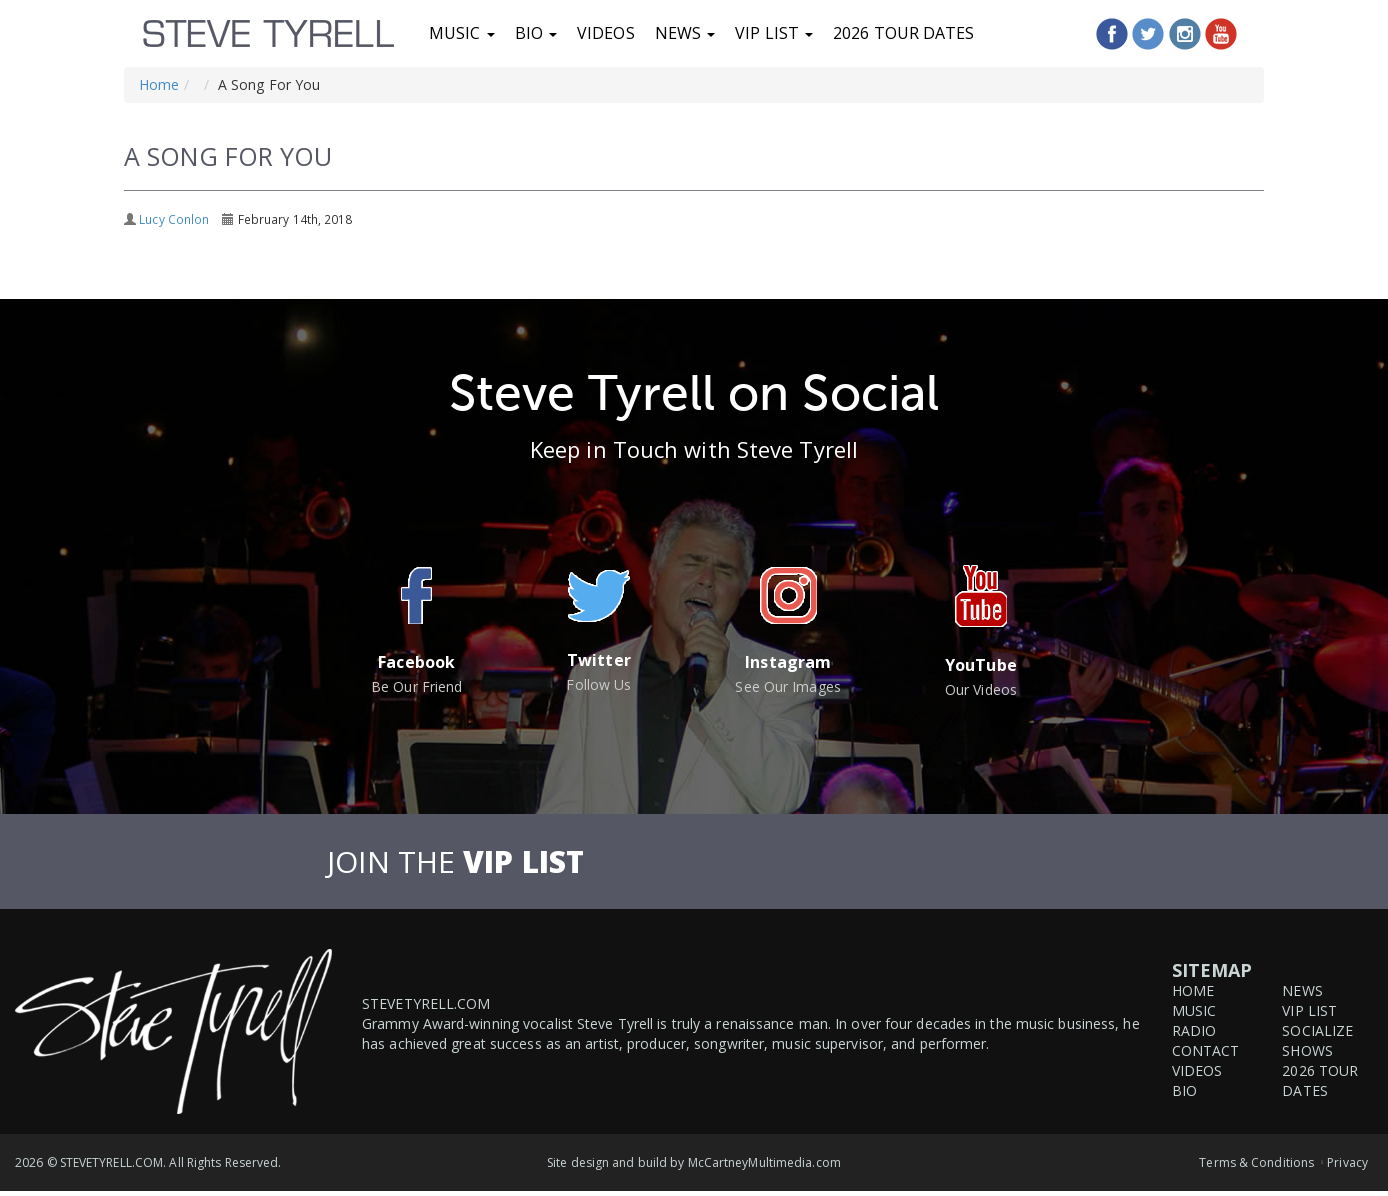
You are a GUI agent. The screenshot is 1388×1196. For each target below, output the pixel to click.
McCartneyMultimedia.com (764, 1162)
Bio (536, 33)
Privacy (1347, 1162)
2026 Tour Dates (904, 33)
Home (159, 84)
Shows (1307, 1050)
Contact (1206, 1050)
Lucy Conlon (174, 219)
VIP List (774, 33)
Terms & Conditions (1256, 1162)
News (685, 33)
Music (462, 33)
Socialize (1317, 1030)
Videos (606, 33)
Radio (1194, 1030)
